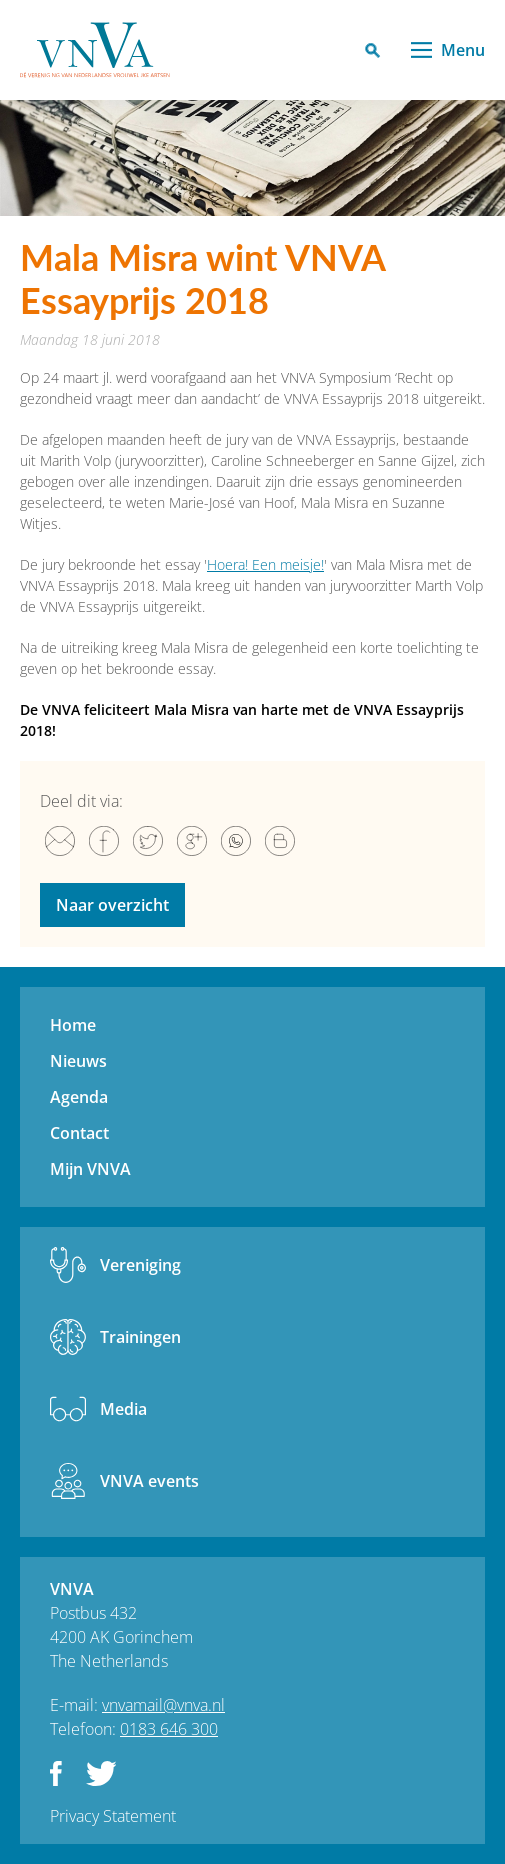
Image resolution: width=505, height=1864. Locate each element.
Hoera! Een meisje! (265, 564)
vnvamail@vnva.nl (163, 1705)
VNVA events (149, 1481)
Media (123, 1409)
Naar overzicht (112, 905)
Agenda (79, 1097)
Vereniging (140, 1265)
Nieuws (78, 1061)
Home (73, 1025)
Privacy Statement (113, 1816)
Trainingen (140, 1337)
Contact (79, 1133)
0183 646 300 (169, 1729)
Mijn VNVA (90, 1169)
